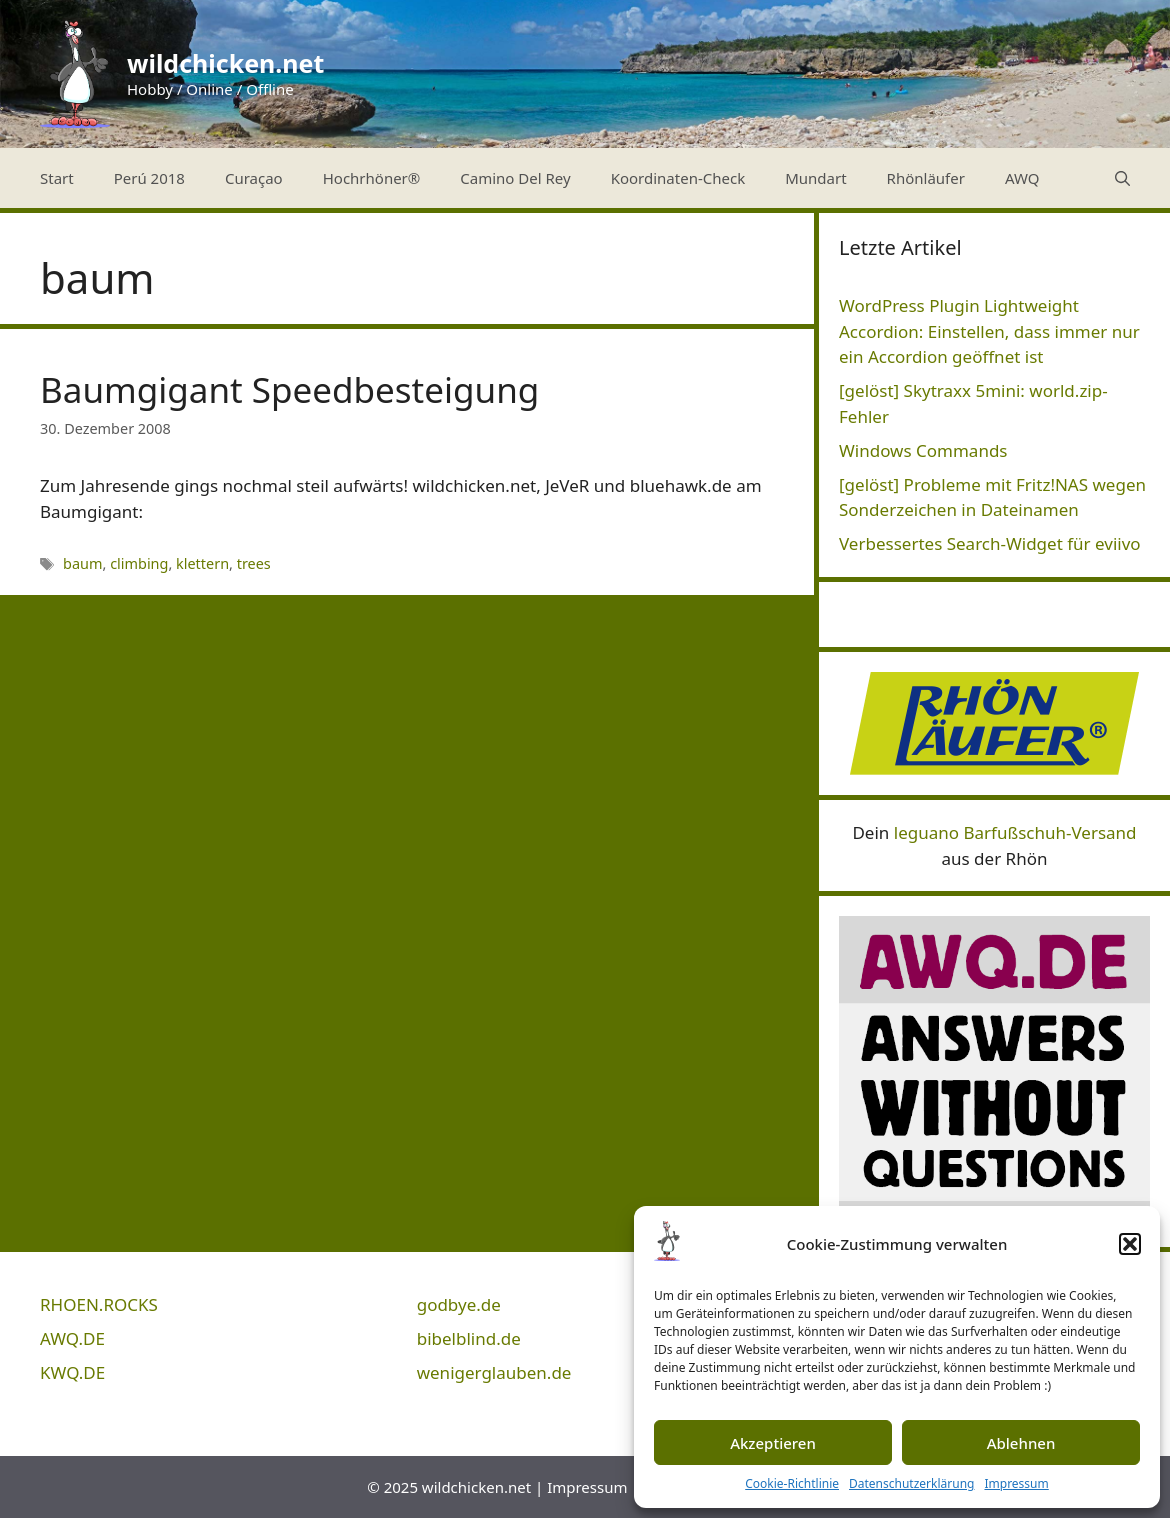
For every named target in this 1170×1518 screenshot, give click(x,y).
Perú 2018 (149, 178)
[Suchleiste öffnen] (1122, 178)
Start (57, 178)
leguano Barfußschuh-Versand (1015, 832)
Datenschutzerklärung (911, 1483)
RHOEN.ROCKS (99, 1304)
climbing (139, 563)
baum (82, 563)
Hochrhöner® (372, 178)
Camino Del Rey (515, 178)
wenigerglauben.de (494, 1372)
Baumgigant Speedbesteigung (289, 389)
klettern (202, 563)
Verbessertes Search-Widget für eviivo (990, 543)
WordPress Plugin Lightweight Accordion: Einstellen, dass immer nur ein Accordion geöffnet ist (989, 331)
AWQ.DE (72, 1338)
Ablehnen (1021, 1443)
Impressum (1016, 1483)
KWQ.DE (72, 1372)
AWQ (1022, 178)
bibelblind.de (469, 1338)
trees (254, 563)
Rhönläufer (926, 178)
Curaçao (254, 178)
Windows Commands (923, 450)
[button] (1130, 1244)
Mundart (815, 178)
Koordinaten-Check (678, 178)
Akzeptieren (773, 1443)
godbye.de (459, 1304)
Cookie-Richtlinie (792, 1483)
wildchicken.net (225, 63)
